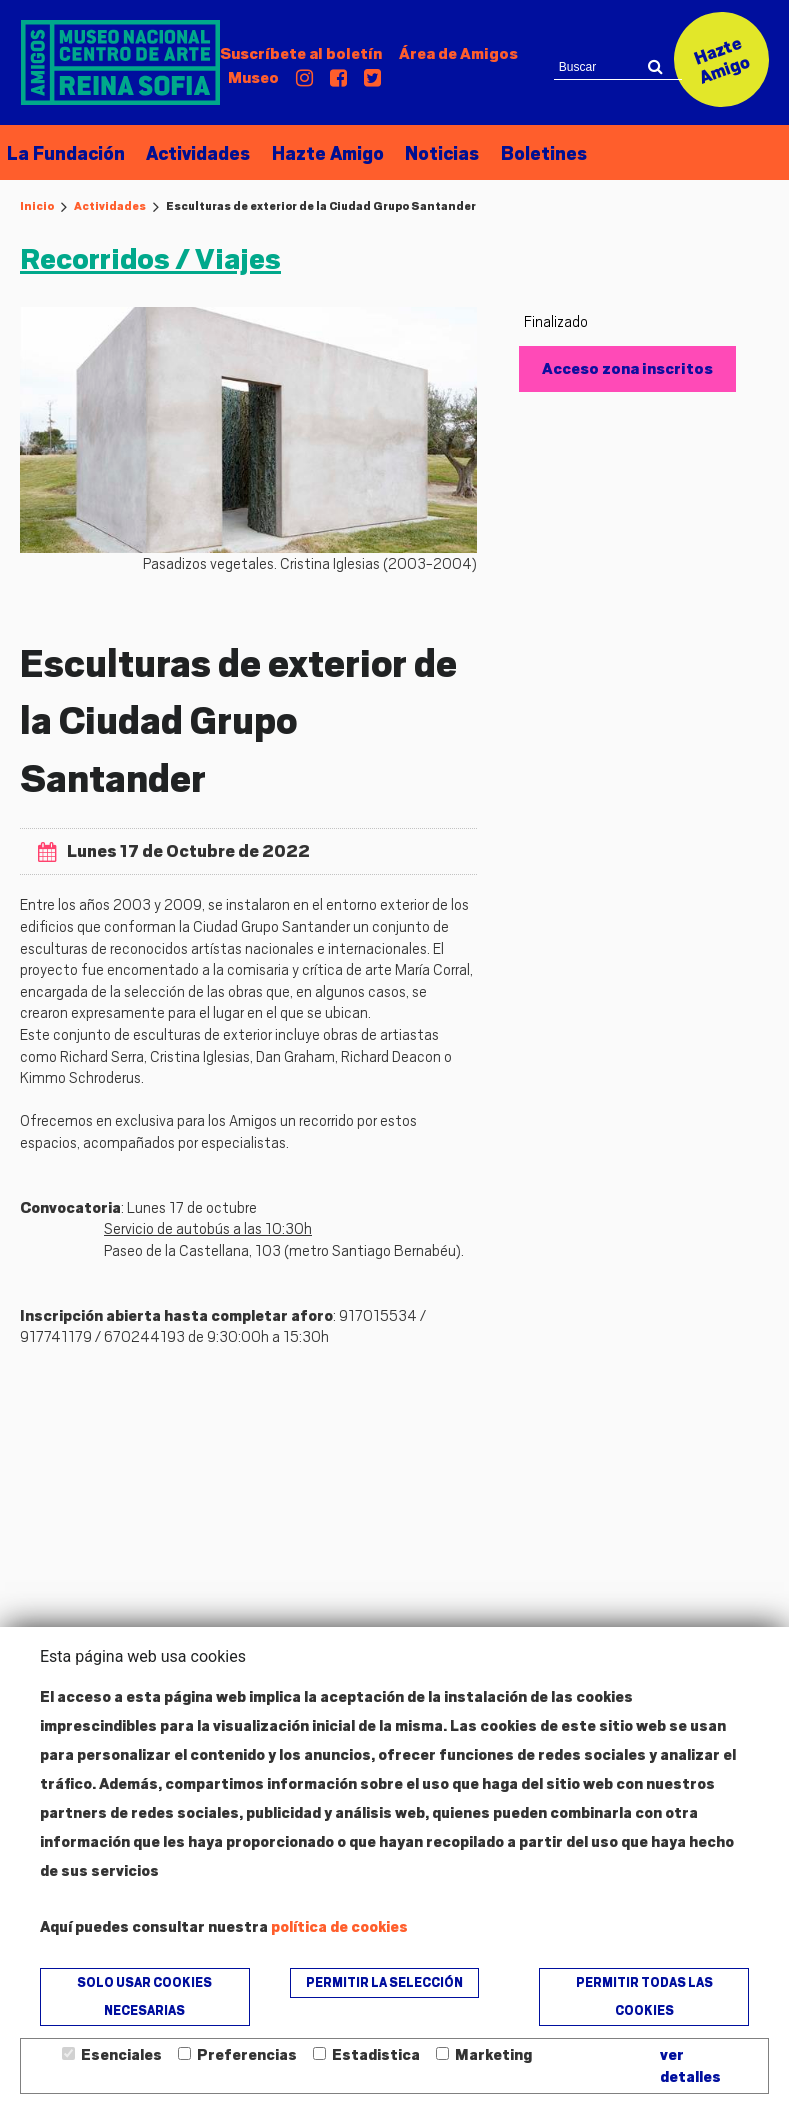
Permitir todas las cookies (644, 1997)
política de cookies (339, 1927)
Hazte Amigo (323, 154)
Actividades (195, 154)
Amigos (458, 54)
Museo (253, 78)
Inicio (37, 206)
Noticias (436, 154)
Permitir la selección (384, 1983)
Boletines (536, 154)
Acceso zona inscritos (627, 368)
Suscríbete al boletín (301, 54)
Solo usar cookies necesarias (144, 1997)
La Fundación (64, 154)
